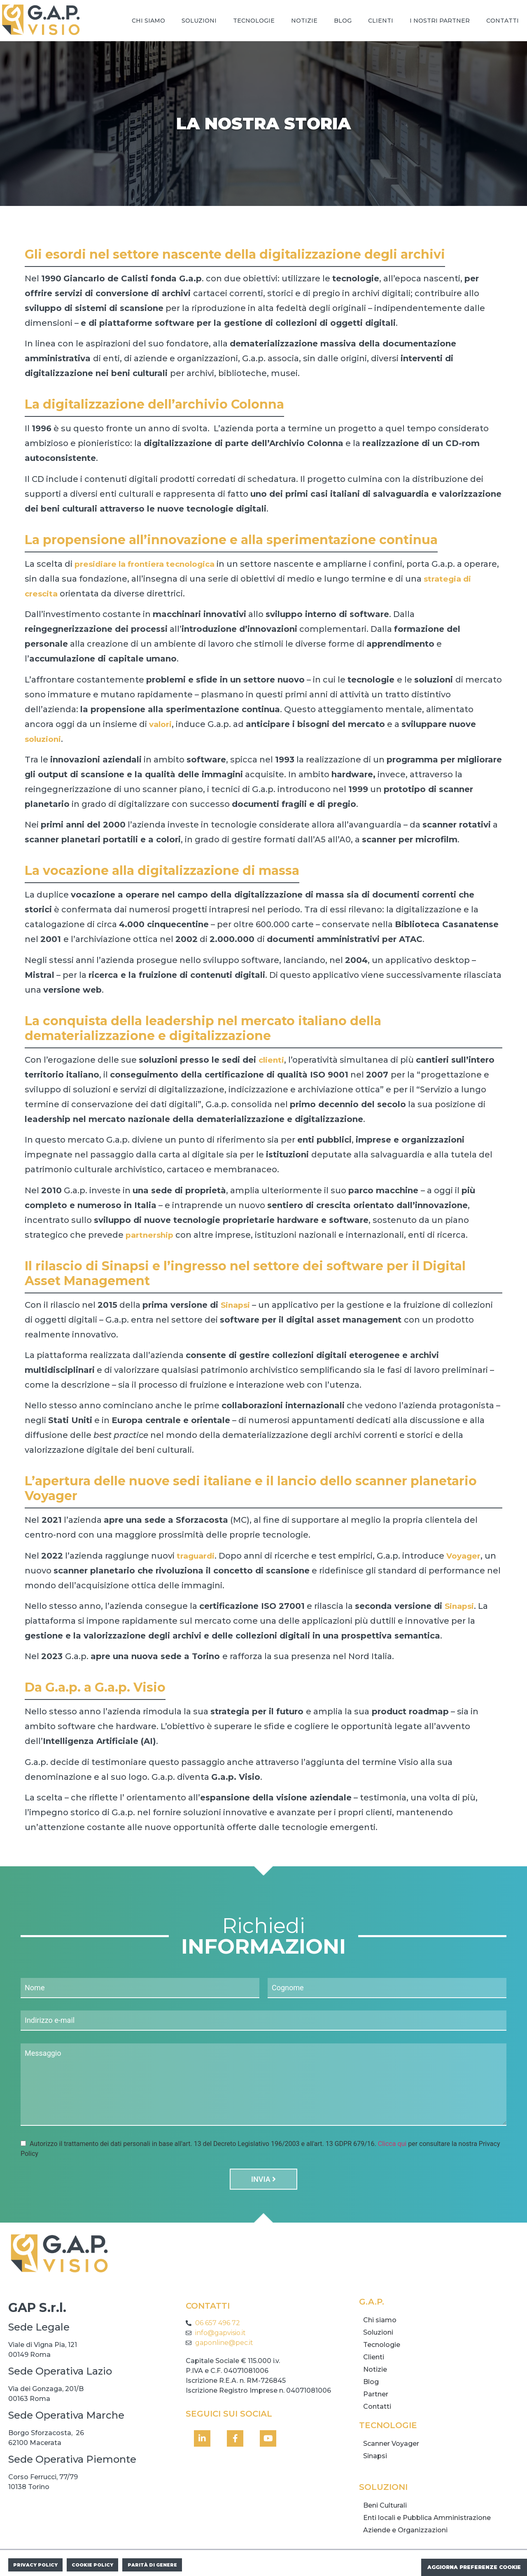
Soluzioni (199, 20)
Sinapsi (460, 1606)
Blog (343, 20)
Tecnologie (254, 20)
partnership (151, 1235)
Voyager (466, 1556)
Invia (263, 2172)
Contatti (502, 20)
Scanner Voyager (391, 2436)
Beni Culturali (385, 2498)
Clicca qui (392, 2136)
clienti (272, 1060)
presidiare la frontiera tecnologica (149, 564)
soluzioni (44, 739)
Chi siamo (148, 20)
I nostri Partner (440, 20)
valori (161, 724)
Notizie (304, 20)
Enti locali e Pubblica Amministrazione (427, 2511)
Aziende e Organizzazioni (405, 2523)
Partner (375, 2387)
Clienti (380, 20)
